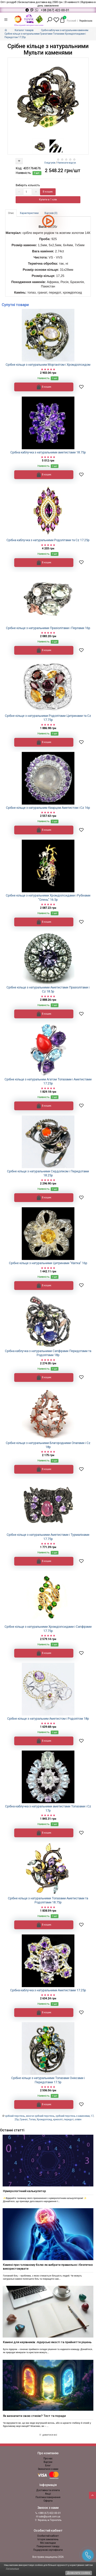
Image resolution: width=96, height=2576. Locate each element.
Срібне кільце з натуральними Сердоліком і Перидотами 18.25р (48, 1173)
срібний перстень (15, 2115)
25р (17, 2119)
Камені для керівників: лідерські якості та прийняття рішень (47, 2342)
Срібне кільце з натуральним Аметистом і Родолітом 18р (48, 1718)
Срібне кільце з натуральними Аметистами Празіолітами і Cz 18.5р (48, 989)
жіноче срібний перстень (40, 2115)
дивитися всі (48, 2434)
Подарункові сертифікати (48, 2549)
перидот (69, 2119)
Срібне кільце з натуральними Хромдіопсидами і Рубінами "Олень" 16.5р (48, 897)
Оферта (48, 2500)
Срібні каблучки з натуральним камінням (64, 30)
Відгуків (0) (51, 213)
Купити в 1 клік (48, 199)
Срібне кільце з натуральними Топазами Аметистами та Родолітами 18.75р (48, 1900)
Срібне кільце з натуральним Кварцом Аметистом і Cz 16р (48, 807)
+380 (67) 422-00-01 (48, 2513)
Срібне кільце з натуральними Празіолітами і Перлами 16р (48, 628)
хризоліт (58, 2119)
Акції (48, 2493)
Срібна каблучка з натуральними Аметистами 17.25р (48, 1990)
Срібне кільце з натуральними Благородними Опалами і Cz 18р (48, 1445)
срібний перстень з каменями (73, 2115)
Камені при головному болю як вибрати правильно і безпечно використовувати (48, 2266)
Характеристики (29, 213)
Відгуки (48, 2462)
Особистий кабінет (48, 2535)
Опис (11, 213)
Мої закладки (48, 2542)
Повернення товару (48, 2546)
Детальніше (12, 2568)
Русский (71, 20)
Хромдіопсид (44, 2119)
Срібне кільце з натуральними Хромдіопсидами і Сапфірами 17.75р (48, 1628)
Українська (85, 20)
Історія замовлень (48, 2539)
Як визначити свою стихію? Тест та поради (34, 2416)
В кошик (48, 191)
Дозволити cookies (78, 2572)
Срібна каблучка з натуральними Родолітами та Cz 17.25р (48, 540)
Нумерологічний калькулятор (24, 2191)
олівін (78, 2119)
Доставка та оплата (48, 2490)
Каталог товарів (24, 30)
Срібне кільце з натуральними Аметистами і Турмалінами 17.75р (48, 1537)
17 (92, 2115)
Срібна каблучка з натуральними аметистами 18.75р (48, 452)
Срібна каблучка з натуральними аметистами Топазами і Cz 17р (48, 1808)
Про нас (48, 2458)
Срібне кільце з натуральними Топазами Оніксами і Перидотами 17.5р (48, 2080)
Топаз (32, 2119)
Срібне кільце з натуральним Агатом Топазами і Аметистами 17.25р (48, 1081)
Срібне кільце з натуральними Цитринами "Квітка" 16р (48, 1263)
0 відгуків (49, 162)
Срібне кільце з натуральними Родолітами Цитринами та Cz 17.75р (48, 718)
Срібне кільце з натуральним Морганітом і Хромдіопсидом (48, 364)
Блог (48, 2465)
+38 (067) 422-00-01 (55, 10)
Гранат (24, 2119)
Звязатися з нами (48, 2469)
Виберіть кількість (28, 185)
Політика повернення (48, 2497)
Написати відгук (66, 162)
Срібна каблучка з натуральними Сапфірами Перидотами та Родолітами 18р (48, 1353)
